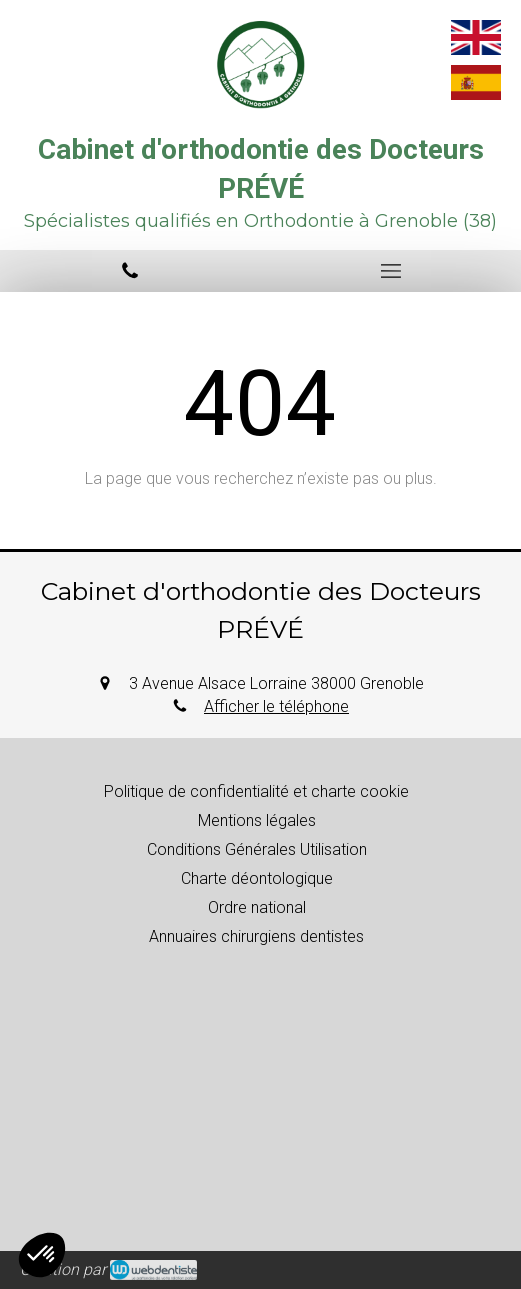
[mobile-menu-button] (391, 271)
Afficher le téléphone (276, 706)
